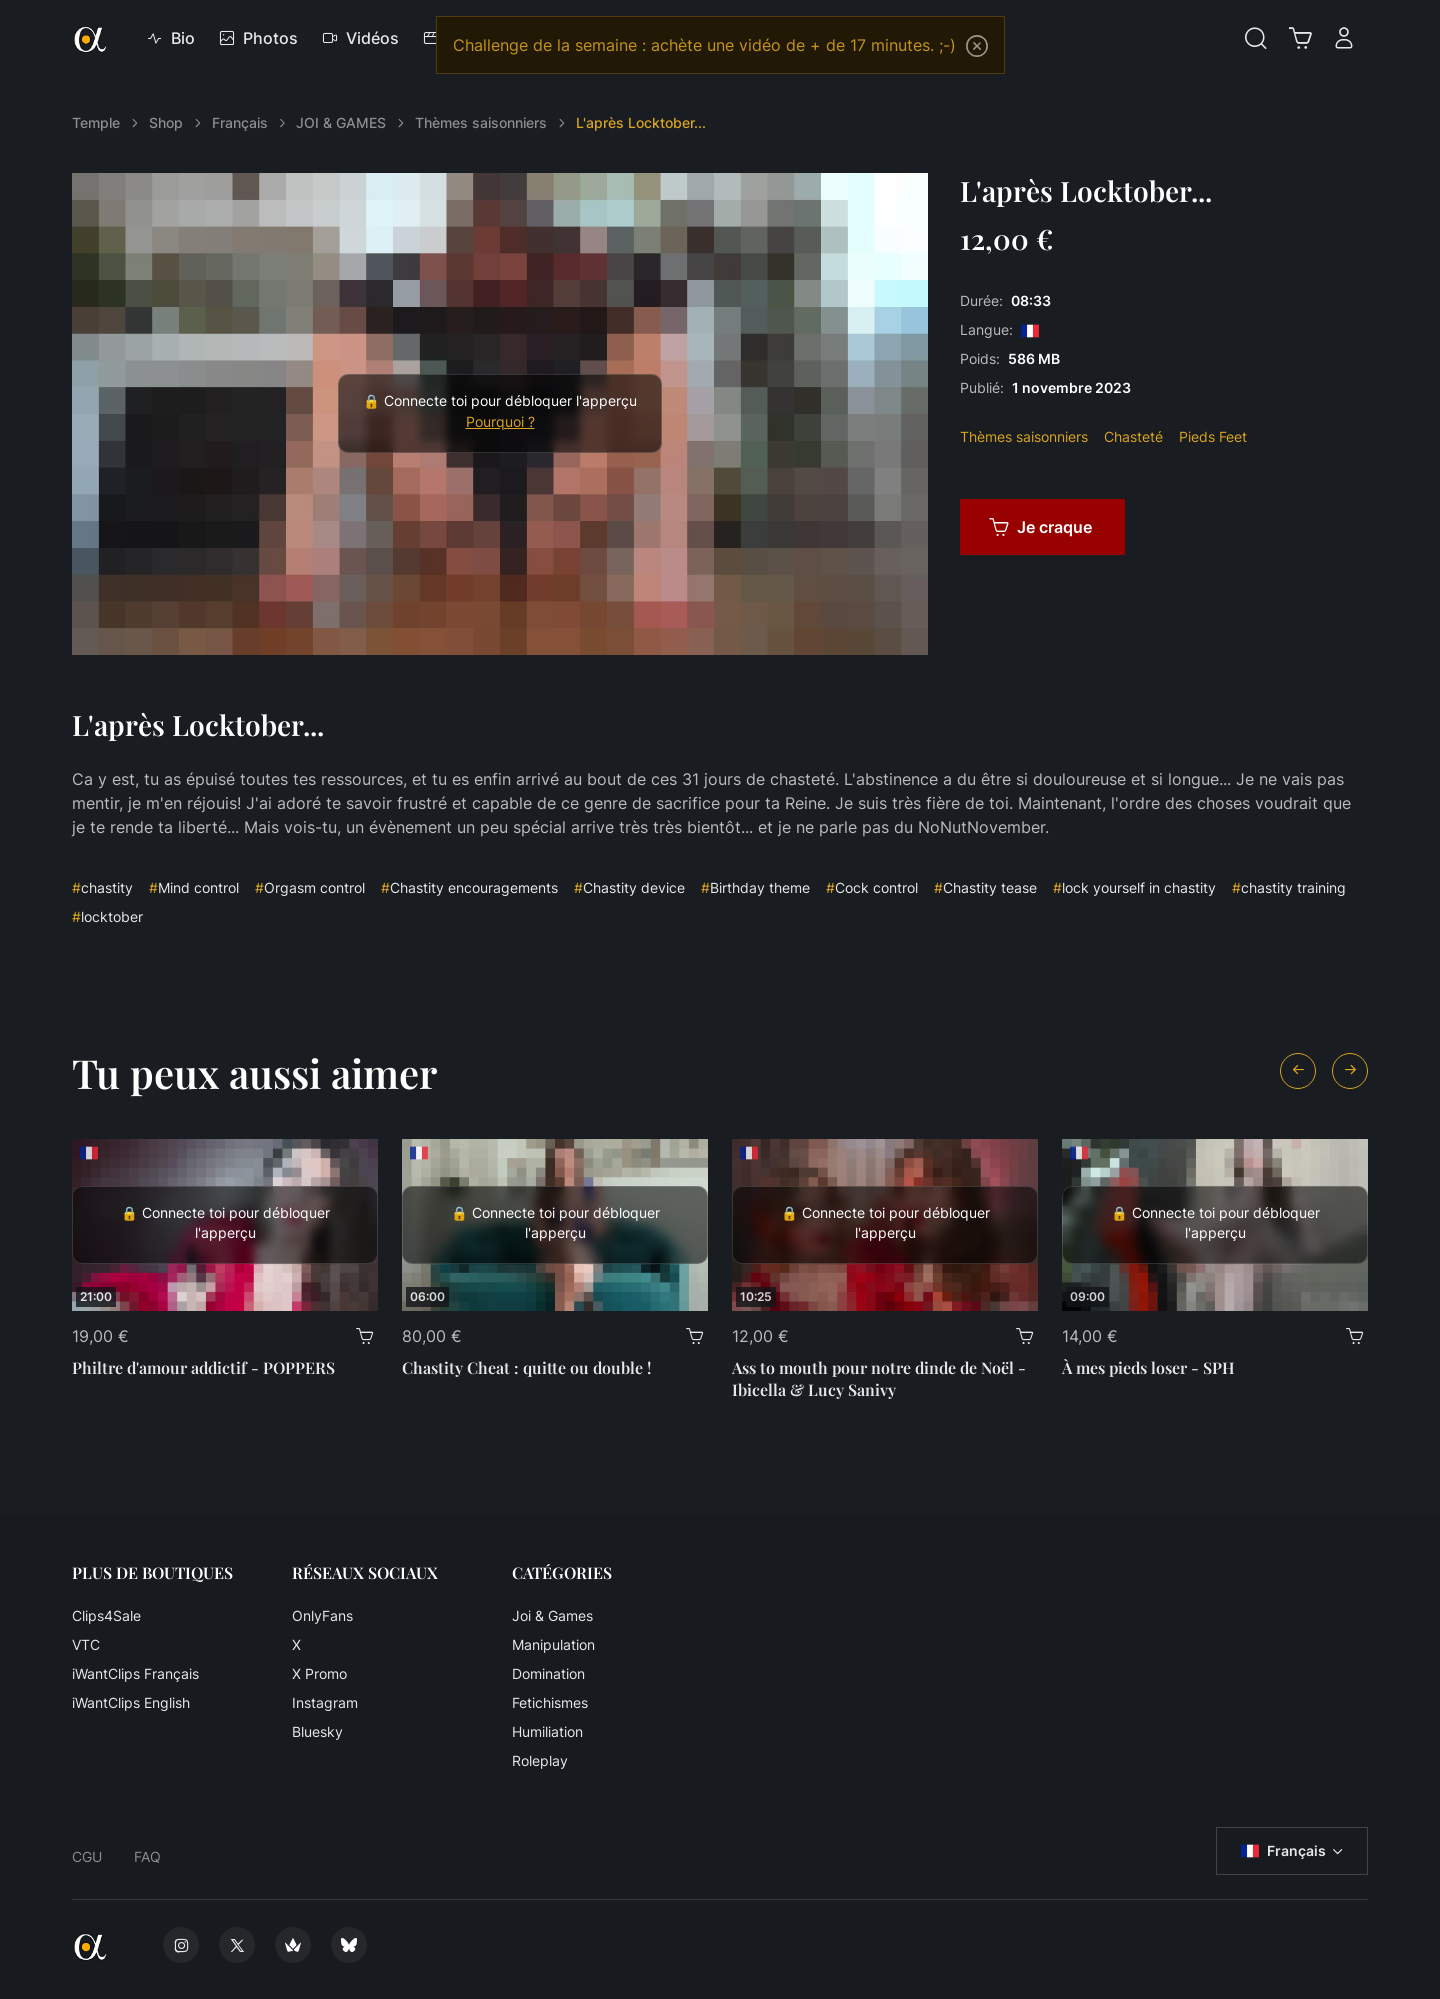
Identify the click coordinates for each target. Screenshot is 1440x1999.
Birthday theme (755, 887)
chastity (102, 887)
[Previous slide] (1298, 1071)
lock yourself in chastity (1134, 887)
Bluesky (317, 1731)
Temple (96, 122)
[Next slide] (1350, 1071)
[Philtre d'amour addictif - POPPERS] (225, 1225)
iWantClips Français (135, 1673)
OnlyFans (322, 1615)
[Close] (977, 46)
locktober (107, 916)
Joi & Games (552, 1615)
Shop (166, 122)
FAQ (147, 1856)
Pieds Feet (1213, 436)
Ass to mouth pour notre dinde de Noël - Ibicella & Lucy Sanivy (879, 1378)
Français (240, 122)
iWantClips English (131, 1702)
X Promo (319, 1673)
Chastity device (629, 887)
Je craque (1040, 527)
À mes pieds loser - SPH (1148, 1367)
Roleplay (540, 1760)
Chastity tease (985, 887)
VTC (86, 1644)
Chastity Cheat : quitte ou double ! (526, 1367)
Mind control (194, 887)
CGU (87, 1856)
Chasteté (1133, 436)
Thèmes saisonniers (481, 122)
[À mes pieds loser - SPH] (1215, 1225)
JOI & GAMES (341, 122)
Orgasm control (310, 887)
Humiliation (547, 1731)
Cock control (872, 887)
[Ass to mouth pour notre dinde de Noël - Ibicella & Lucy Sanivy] (885, 1225)
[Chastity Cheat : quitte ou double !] (555, 1225)
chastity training (1289, 887)
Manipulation (553, 1644)
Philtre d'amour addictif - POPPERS (203, 1367)
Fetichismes (550, 1702)
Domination (548, 1673)
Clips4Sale (106, 1615)
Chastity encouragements (469, 887)
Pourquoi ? (500, 422)
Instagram (325, 1702)
